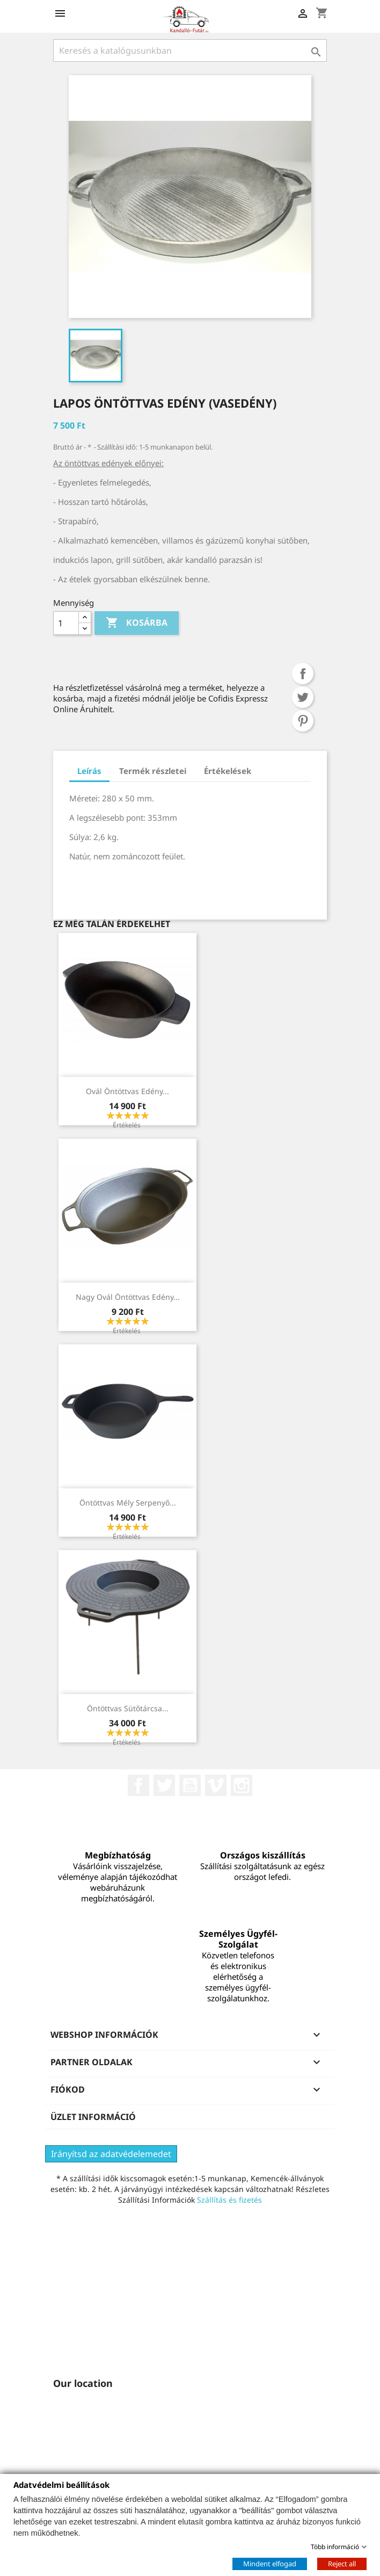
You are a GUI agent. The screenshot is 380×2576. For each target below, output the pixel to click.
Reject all (342, 2563)
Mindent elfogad (269, 2563)
